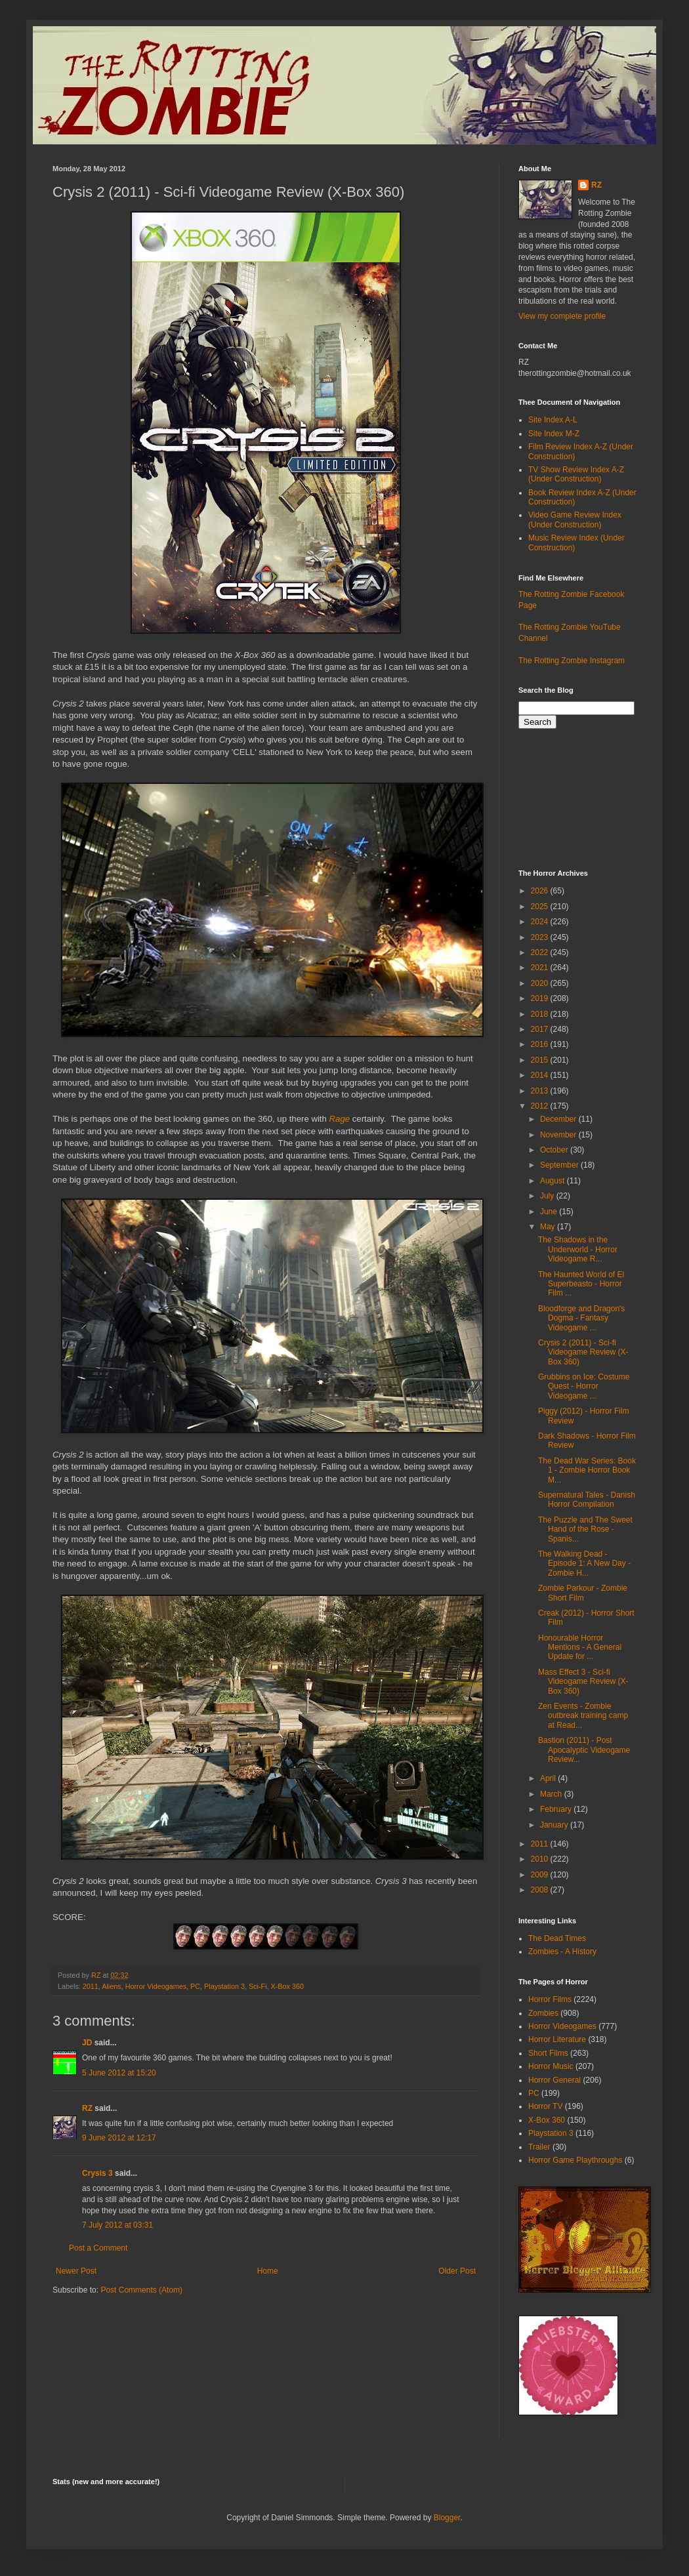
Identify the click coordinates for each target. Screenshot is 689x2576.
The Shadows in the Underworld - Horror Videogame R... (577, 1249)
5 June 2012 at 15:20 (119, 2072)
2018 (541, 1014)
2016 (541, 1044)
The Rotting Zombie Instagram (571, 660)
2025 (541, 906)
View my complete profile (562, 316)
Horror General (554, 2080)
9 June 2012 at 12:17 (119, 2137)
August (553, 1180)
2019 (541, 998)
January (555, 1825)
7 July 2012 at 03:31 (117, 2225)
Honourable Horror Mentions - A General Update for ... (579, 1647)
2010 (541, 1859)
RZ (87, 2108)
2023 (541, 937)
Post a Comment (98, 2248)
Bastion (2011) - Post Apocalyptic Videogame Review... (584, 1750)
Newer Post (76, 2271)
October (555, 1150)
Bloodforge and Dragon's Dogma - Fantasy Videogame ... (581, 1318)
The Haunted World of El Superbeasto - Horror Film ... (581, 1284)
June (549, 1211)
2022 (541, 952)
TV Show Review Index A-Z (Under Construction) (576, 474)
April (549, 1778)
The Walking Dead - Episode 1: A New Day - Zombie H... (584, 1563)
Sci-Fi (258, 1986)
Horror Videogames (155, 1986)
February (557, 1809)
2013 (541, 1090)
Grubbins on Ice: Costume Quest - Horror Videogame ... (583, 1386)
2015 (541, 1060)
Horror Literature (557, 2039)
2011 (90, 1986)
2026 (541, 890)
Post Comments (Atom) (141, 2290)
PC (195, 1986)
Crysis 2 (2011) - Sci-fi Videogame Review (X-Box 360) (583, 1352)
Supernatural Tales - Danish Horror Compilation (586, 1499)
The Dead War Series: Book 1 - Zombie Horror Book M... (587, 1470)
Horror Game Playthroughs (575, 2160)
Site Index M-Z (553, 433)
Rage (339, 1119)
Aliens (111, 1986)
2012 (541, 1106)
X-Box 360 (287, 1986)
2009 (541, 1874)
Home (267, 2271)
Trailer (539, 2147)
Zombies (543, 2013)
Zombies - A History (562, 1951)
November (559, 1134)
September (560, 1165)
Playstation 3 (224, 1986)
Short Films (548, 2053)
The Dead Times (557, 1938)
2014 (541, 1075)
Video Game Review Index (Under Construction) (574, 519)
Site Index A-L (552, 419)
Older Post (457, 2271)
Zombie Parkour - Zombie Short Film (582, 1593)
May (548, 1226)
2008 (541, 1889)
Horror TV (545, 2106)
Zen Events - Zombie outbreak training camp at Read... (583, 1716)
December (559, 1119)
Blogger (447, 2517)
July (548, 1195)
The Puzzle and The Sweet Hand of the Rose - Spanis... (585, 1529)
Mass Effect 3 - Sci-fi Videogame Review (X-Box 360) (583, 1681)
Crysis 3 (97, 2173)
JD (87, 2042)
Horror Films (550, 1999)
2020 (541, 983)
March (552, 1794)
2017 (541, 1029)
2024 (541, 921)
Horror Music (551, 2066)
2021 (541, 967)
